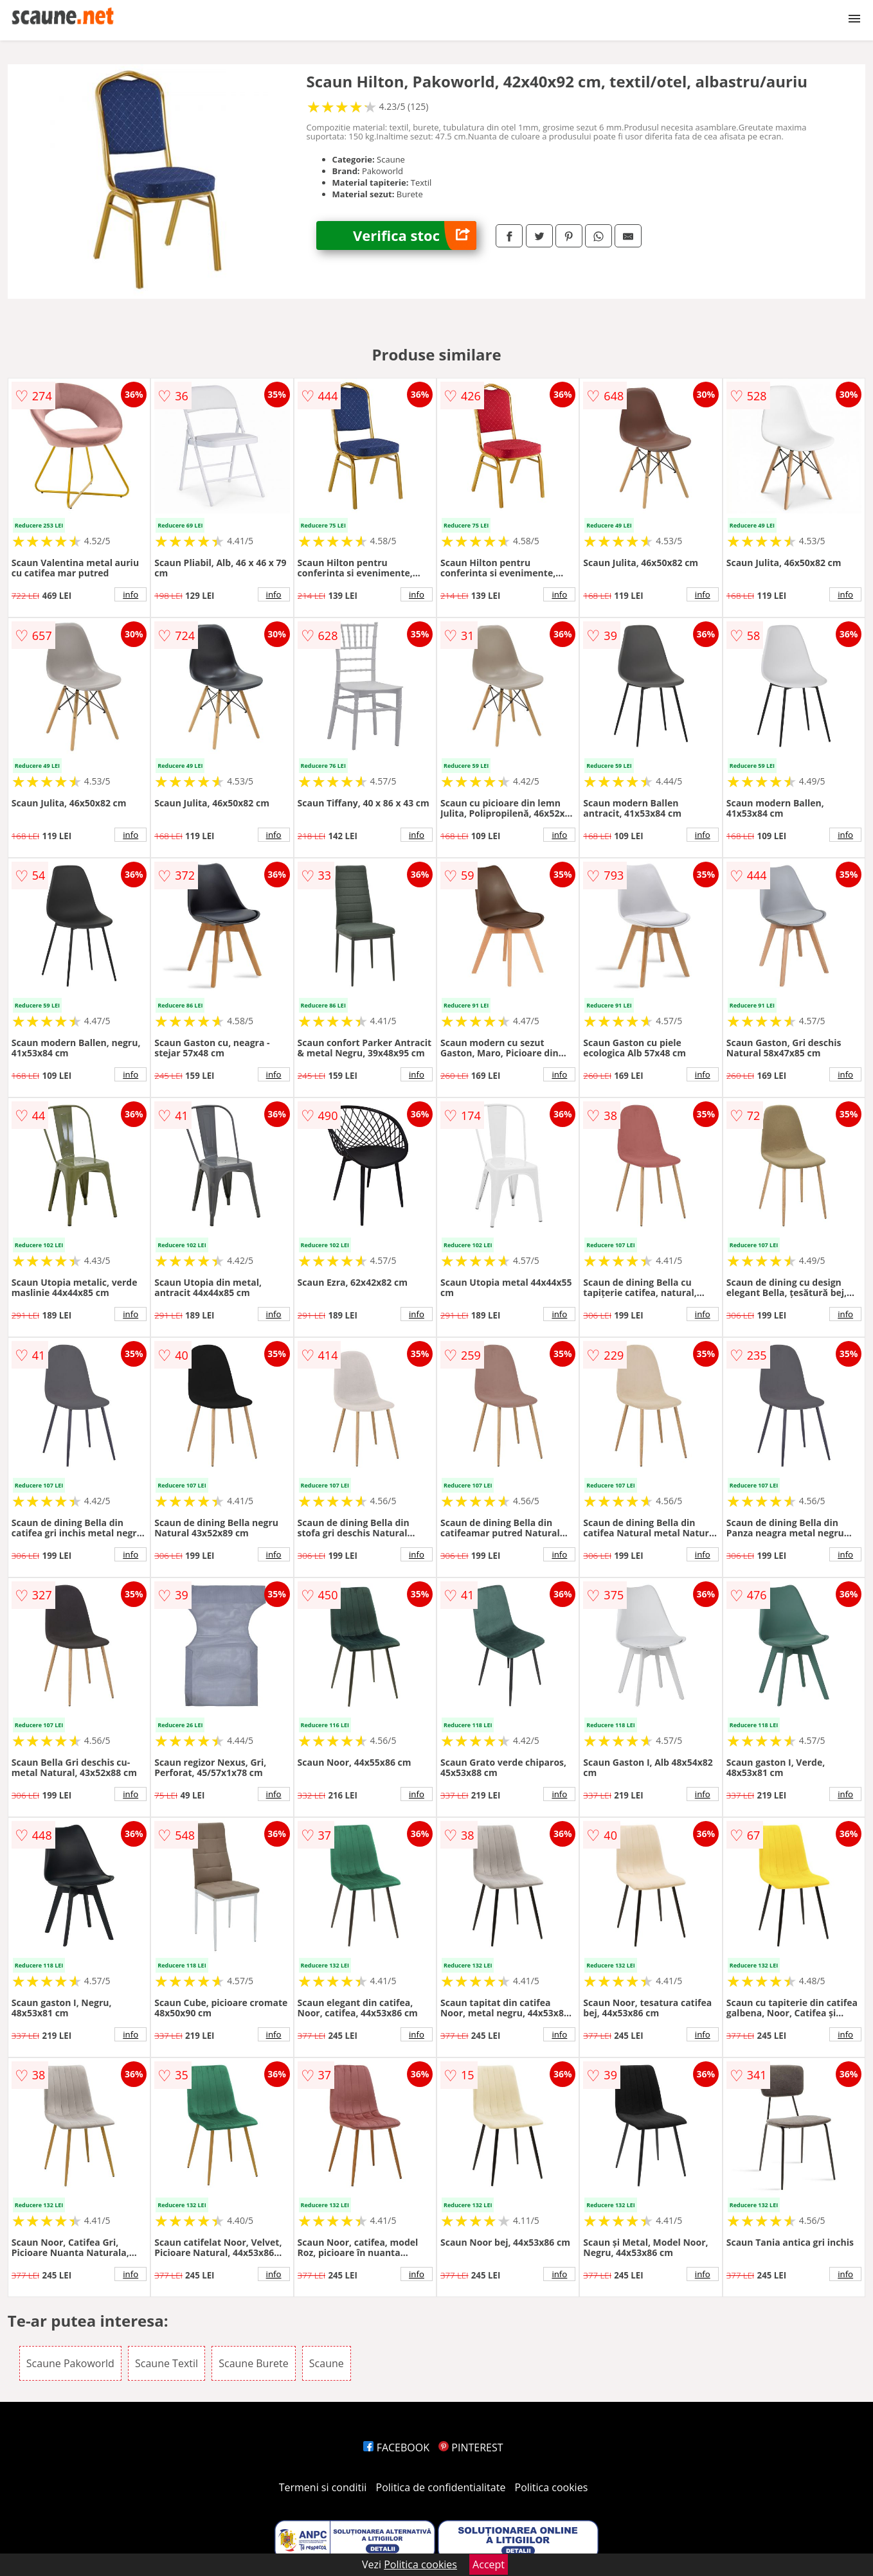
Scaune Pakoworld (70, 2363)
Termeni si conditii (323, 2487)
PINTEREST (470, 2447)
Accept (489, 2564)
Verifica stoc (414, 235)
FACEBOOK (396, 2447)
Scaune (326, 2363)
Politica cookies (551, 2487)
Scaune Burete (253, 2363)
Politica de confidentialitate (441, 2487)
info (130, 594)
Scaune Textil (166, 2363)
